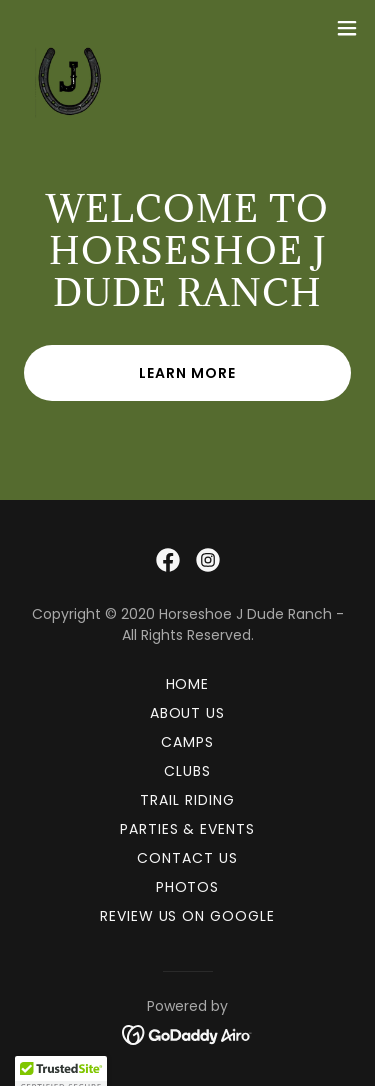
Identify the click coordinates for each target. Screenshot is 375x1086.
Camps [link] (187, 742)
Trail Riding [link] (187, 800)
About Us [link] (188, 713)
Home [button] (188, 684)
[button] (347, 28)
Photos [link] (188, 887)
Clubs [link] (187, 771)
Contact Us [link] (187, 858)
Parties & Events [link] (188, 829)
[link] (65, 28)
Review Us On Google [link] (188, 916)
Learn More (187, 373)
